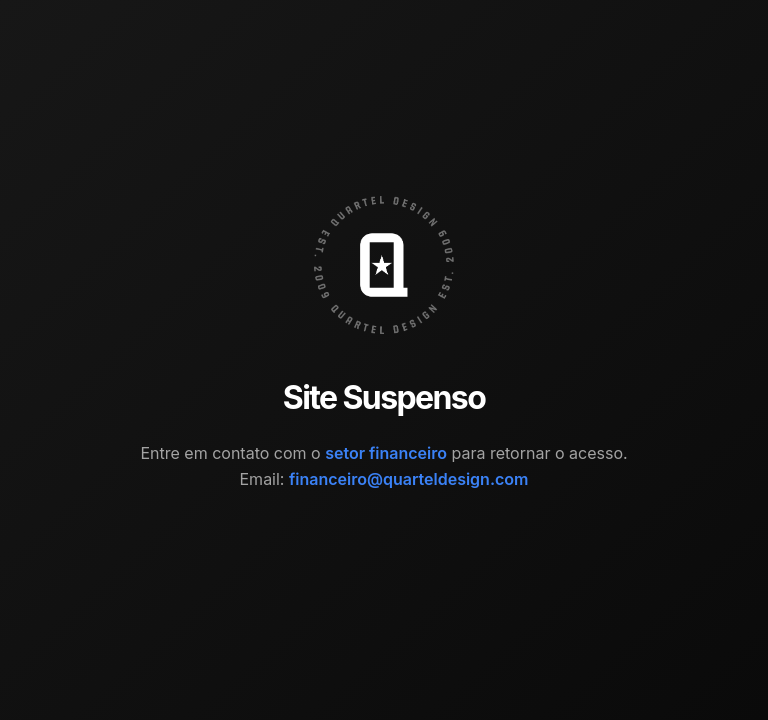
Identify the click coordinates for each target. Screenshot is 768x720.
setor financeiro (386, 453)
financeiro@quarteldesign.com (409, 479)
